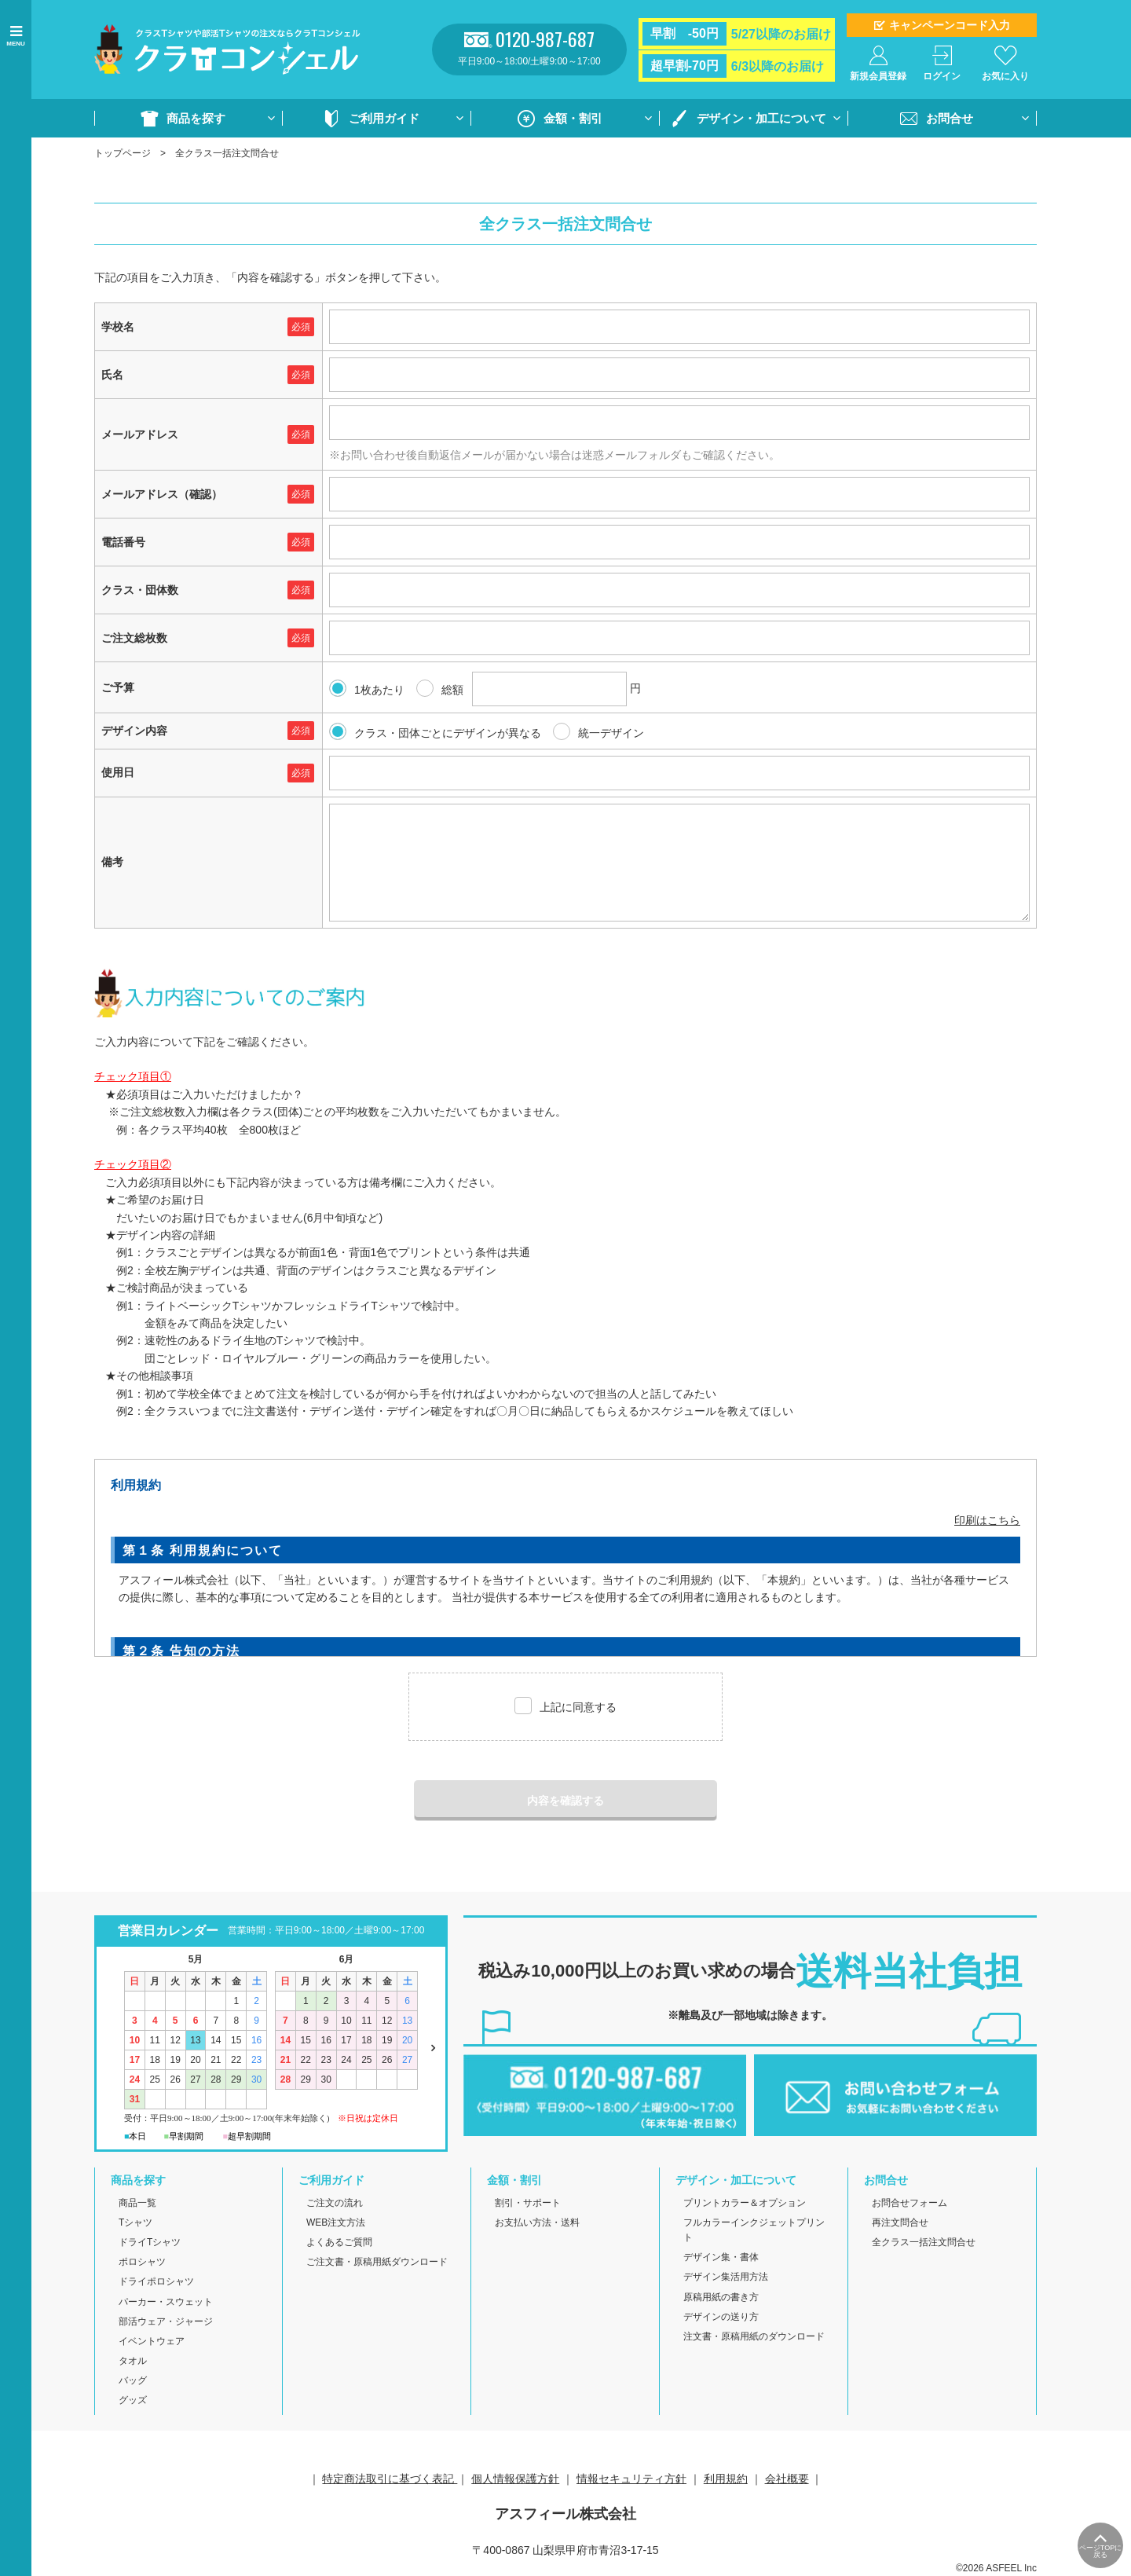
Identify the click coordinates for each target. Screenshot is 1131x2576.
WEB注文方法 (335, 2222)
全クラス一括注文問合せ (923, 2242)
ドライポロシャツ (156, 2281)
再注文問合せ (900, 2222)
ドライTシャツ (150, 2242)
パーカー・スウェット (166, 2301)
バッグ (133, 2380)
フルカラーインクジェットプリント (754, 2230)
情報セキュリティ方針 (631, 2478)
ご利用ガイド (384, 118)
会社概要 (787, 2478)
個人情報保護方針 (515, 2478)
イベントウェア (152, 2341)
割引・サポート (528, 2202)
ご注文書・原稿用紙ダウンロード (377, 2261)
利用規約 (726, 2478)
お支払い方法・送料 (537, 2222)
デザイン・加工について (761, 118)
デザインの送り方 (721, 2316)
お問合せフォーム (909, 2202)
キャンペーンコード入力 (949, 25)
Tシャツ (135, 2222)
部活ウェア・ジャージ (166, 2321)
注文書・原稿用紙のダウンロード (754, 2336)
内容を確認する (565, 1800)
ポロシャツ (142, 2261)
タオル (133, 2360)
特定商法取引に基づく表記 (389, 2478)
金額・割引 (573, 118)
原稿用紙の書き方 (721, 2297)
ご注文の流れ (334, 2202)
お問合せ (949, 118)
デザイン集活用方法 (725, 2276)
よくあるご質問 (339, 2242)
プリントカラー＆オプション (744, 2202)
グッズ (133, 2400)
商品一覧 (137, 2202)
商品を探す (196, 118)
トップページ (122, 153)
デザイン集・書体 (721, 2257)
